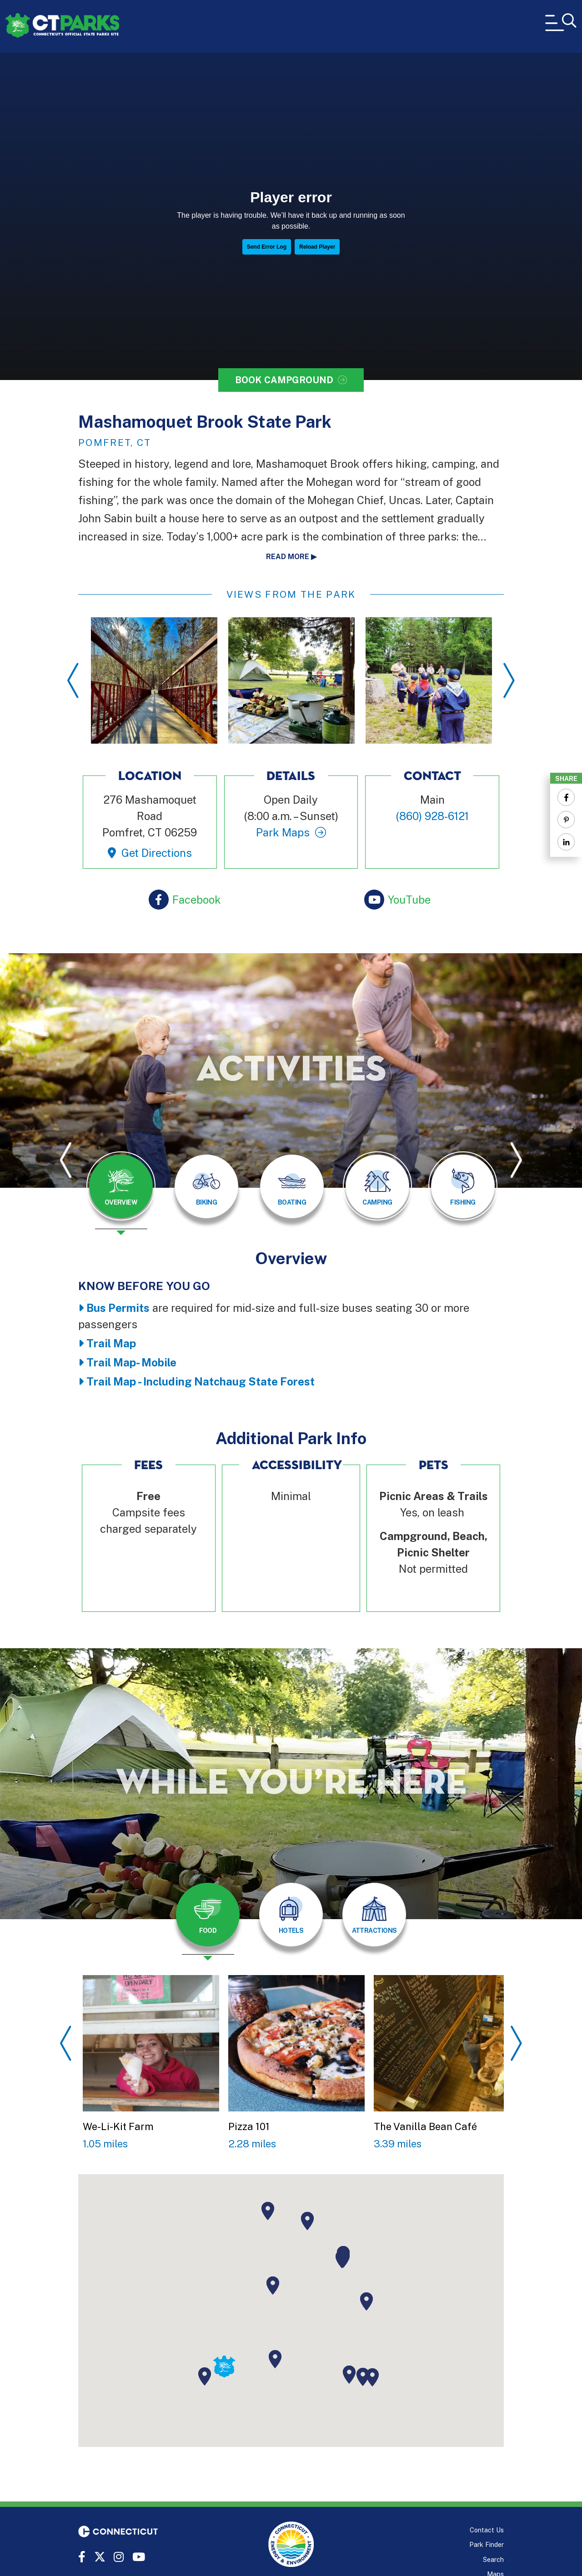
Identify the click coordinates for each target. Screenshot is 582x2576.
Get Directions (156, 852)
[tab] (121, 1186)
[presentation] (121, 1193)
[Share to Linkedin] (566, 841)
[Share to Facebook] (566, 797)
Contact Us (487, 2530)
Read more (287, 556)
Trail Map (111, 1343)
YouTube (409, 899)
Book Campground (284, 380)
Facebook (196, 899)
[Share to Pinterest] (566, 819)
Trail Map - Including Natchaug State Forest (200, 1381)
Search (493, 2559)
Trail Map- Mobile (131, 1362)
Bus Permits (118, 1307)
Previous (73, 680)
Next (509, 680)
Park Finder (486, 2544)
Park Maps (283, 832)
